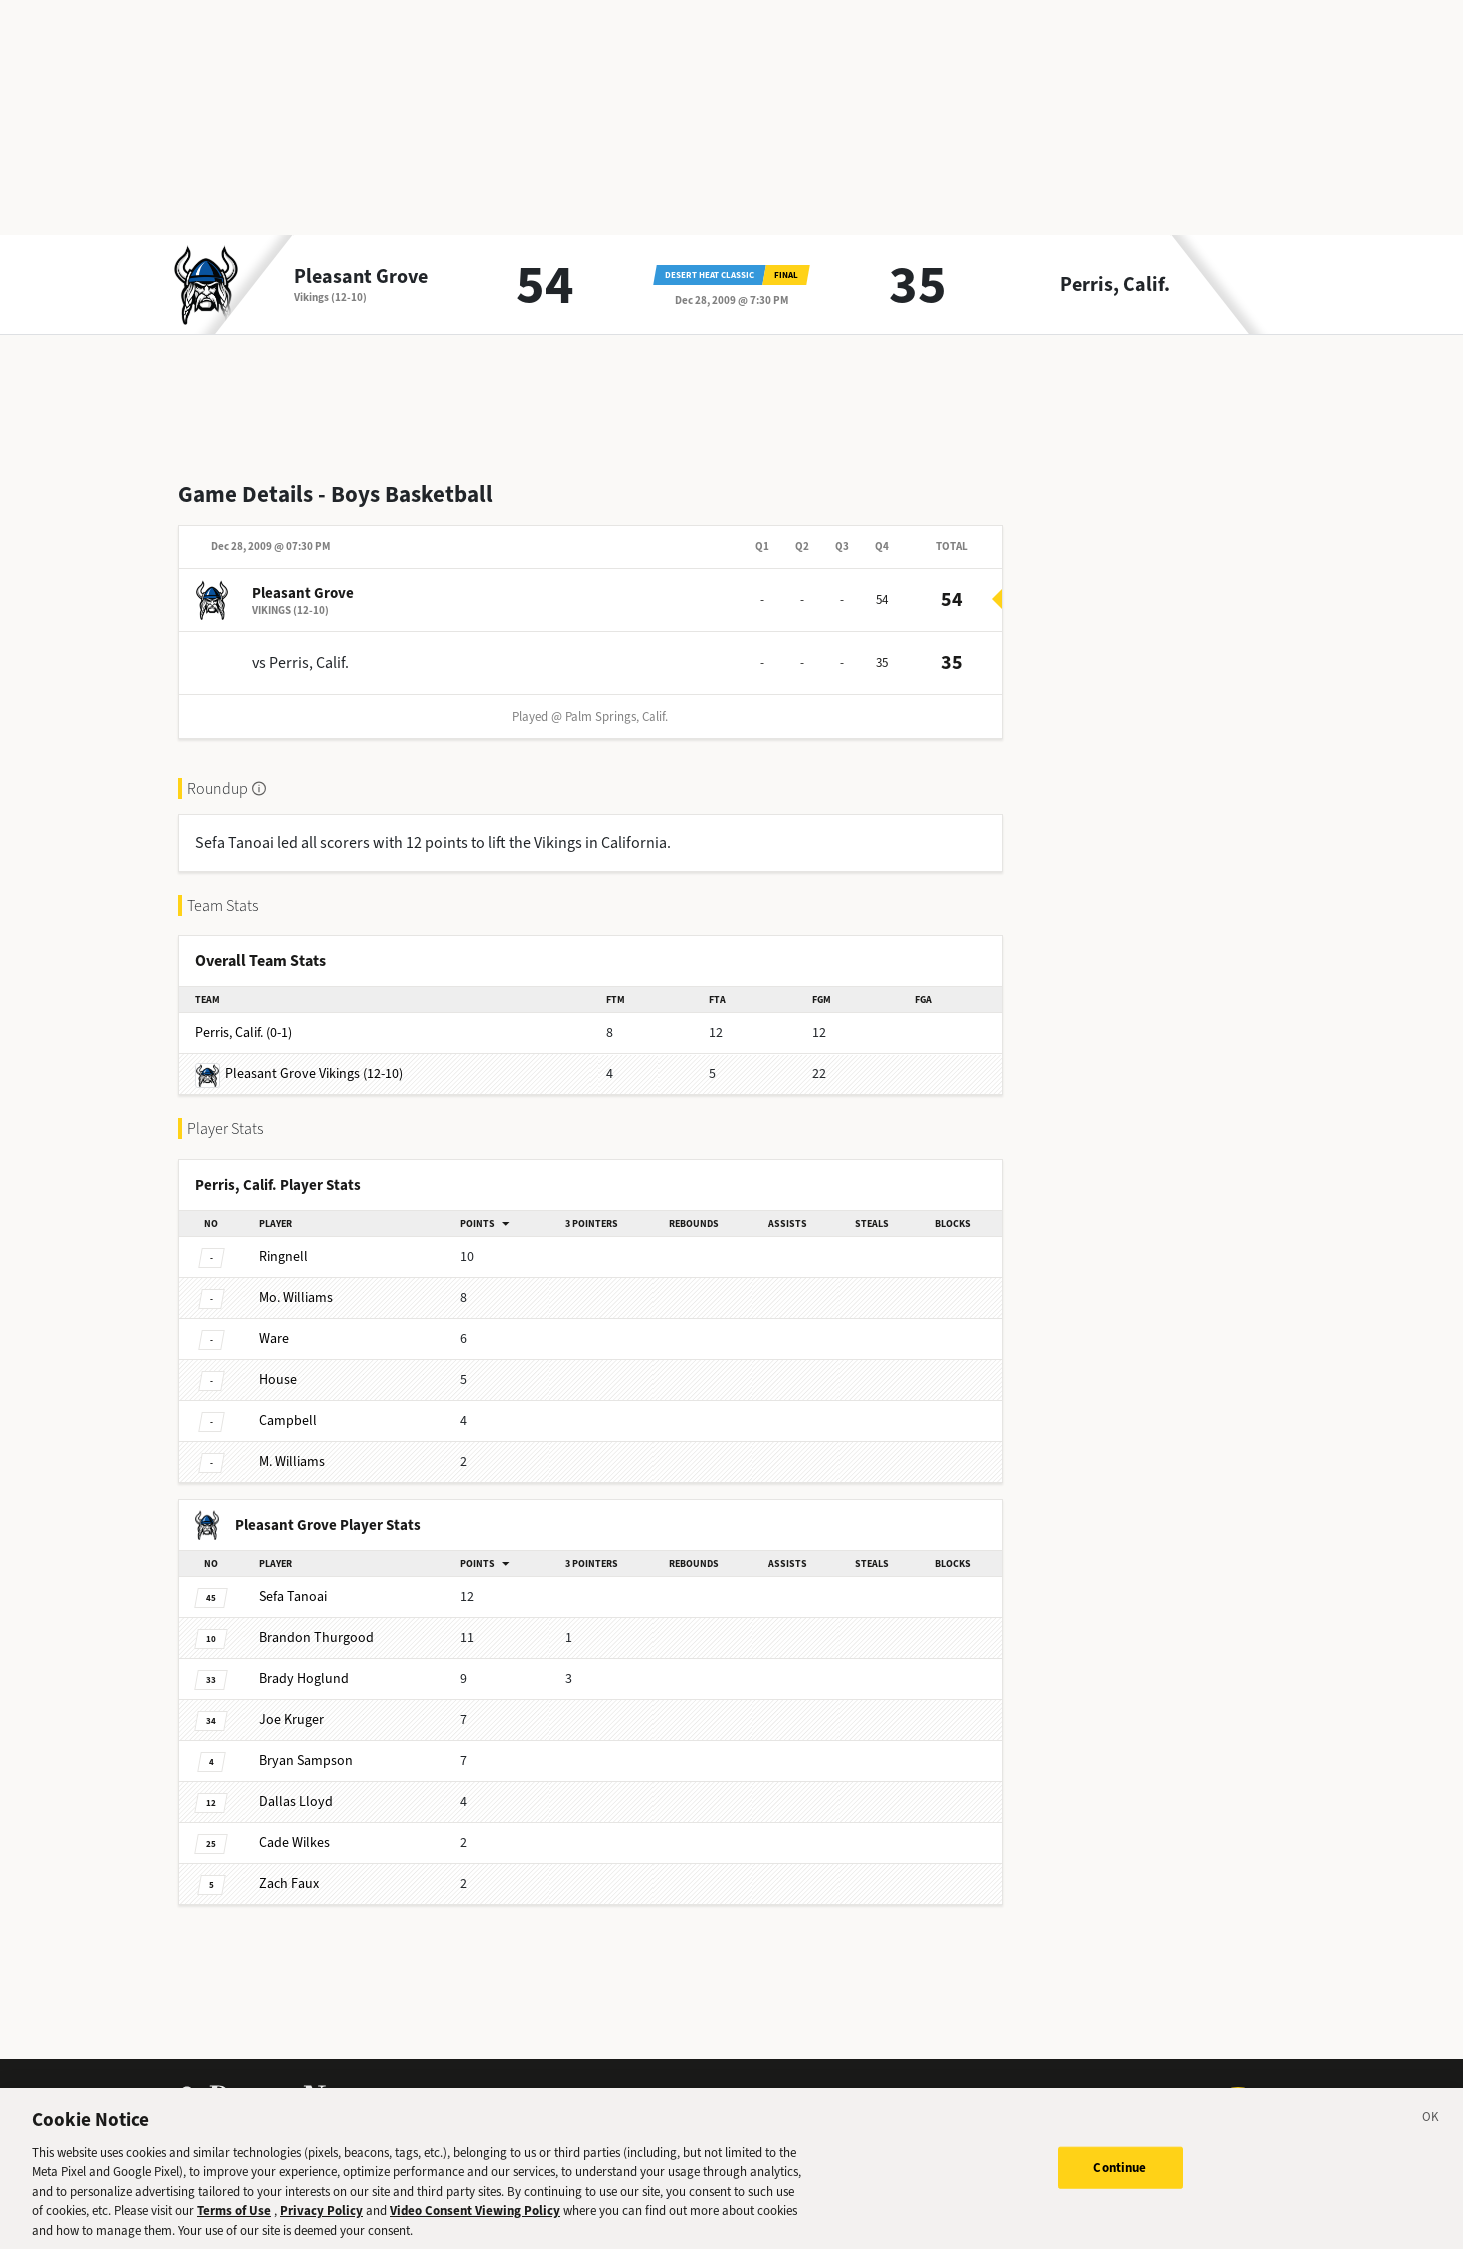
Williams (296, 1297)
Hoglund (304, 1678)
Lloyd (296, 1801)
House (278, 1379)
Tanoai (293, 1596)
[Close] (1431, 2133)
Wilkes (294, 1842)
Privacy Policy (321, 2223)
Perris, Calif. (1115, 285)
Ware (274, 1338)
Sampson (306, 1760)
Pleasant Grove (361, 277)
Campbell (288, 1420)
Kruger (291, 1719)
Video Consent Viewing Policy (475, 2223)
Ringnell (283, 1256)
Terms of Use (234, 2223)
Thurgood (316, 1637)
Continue (1119, 2180)
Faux (289, 1883)
